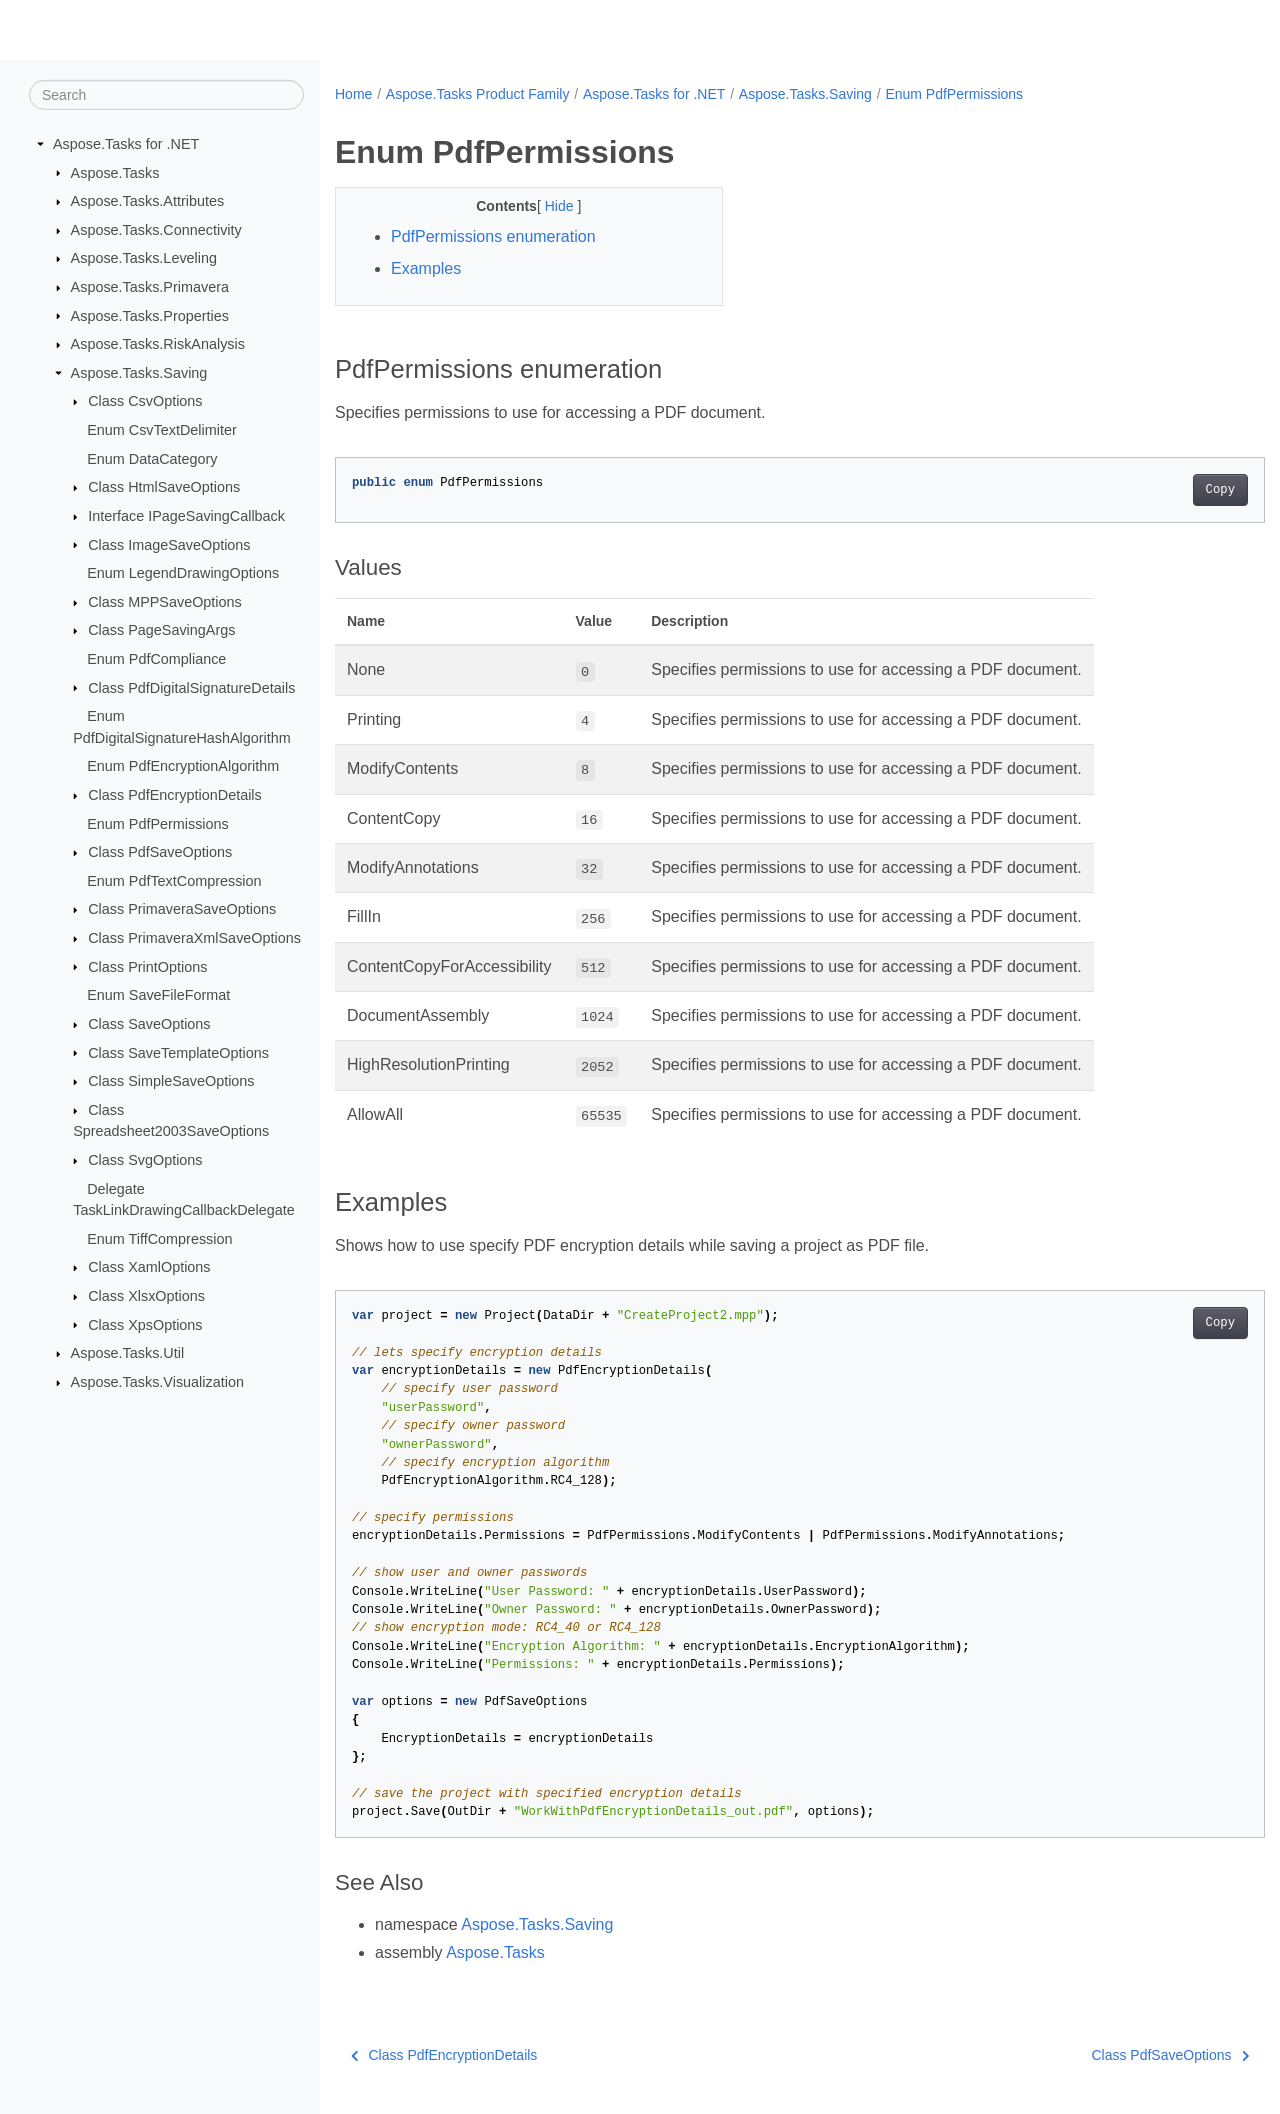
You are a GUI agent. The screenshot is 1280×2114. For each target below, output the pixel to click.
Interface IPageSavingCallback (186, 516)
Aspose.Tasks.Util (128, 1353)
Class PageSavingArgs (161, 630)
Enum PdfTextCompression (174, 881)
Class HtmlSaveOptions (164, 487)
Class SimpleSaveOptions (171, 1081)
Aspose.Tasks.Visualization (157, 1382)
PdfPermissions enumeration (493, 236)
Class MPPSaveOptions (165, 602)
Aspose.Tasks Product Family (478, 94)
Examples (426, 268)
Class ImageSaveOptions (169, 544)
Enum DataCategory (152, 459)
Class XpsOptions (145, 1324)
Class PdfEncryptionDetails (175, 795)
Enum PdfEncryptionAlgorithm (183, 766)
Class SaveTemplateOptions (178, 1052)
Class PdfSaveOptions (160, 852)
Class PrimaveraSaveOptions (182, 909)
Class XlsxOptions (146, 1296)
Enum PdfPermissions (158, 823)
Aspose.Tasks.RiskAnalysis (158, 344)
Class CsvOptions (145, 401)
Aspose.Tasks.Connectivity (156, 230)
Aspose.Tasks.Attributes (148, 201)
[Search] (166, 95)
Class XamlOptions (149, 1267)
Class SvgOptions (145, 1160)
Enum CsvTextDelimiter (162, 430)
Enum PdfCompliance (156, 659)
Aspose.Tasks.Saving (139, 373)
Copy (1155, 490)
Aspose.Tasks (115, 172)
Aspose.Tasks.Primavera (150, 287)
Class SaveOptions (149, 1024)
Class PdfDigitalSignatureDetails (191, 687)
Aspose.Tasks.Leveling (144, 258)
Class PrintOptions (147, 966)
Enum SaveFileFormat (158, 995)
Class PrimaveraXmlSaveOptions (194, 938)
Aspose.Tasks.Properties (150, 315)
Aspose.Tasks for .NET (126, 144)
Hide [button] (547, 206)
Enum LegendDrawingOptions (183, 573)
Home (353, 94)
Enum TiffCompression (159, 1239)
